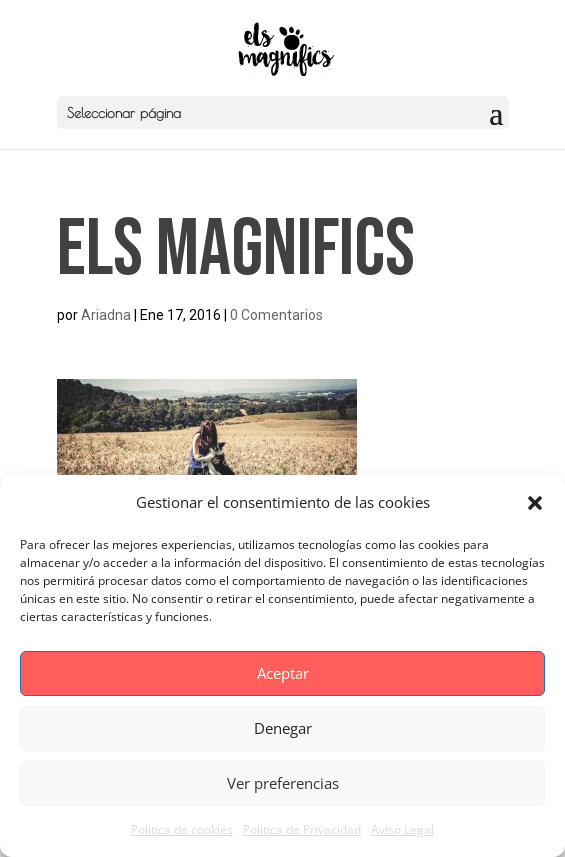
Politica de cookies (182, 829)
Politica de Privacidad (302, 829)
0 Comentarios (276, 315)
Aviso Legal (402, 829)
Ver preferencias (283, 783)
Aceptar (283, 673)
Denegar (283, 728)
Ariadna (106, 315)
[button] (535, 503)
